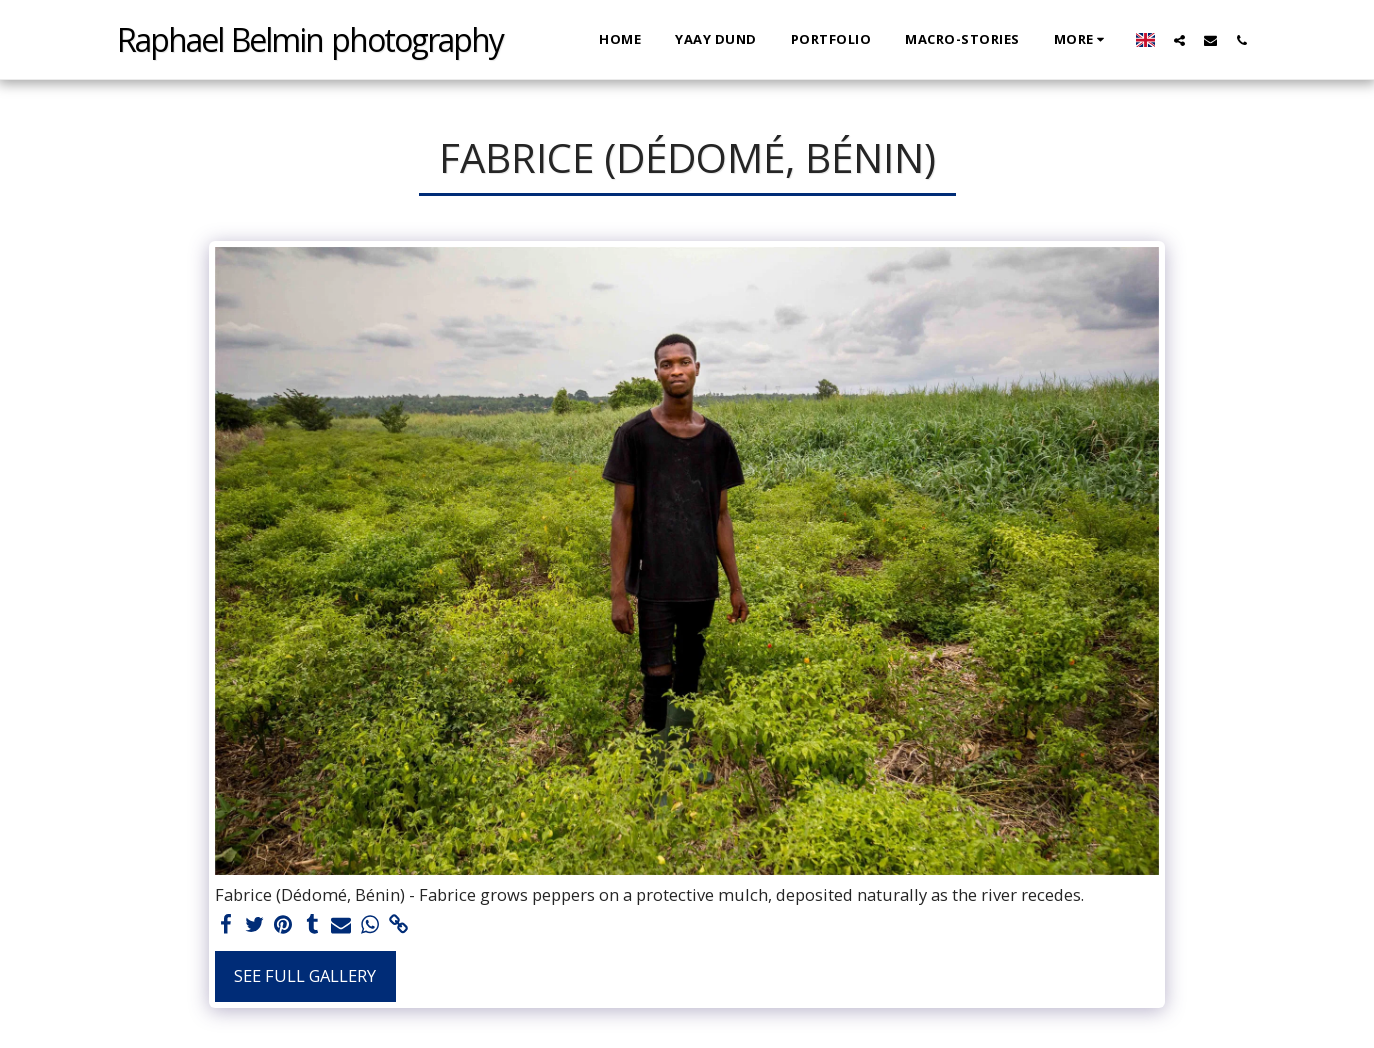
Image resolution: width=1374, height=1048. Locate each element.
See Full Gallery (305, 975)
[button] (1179, 40)
